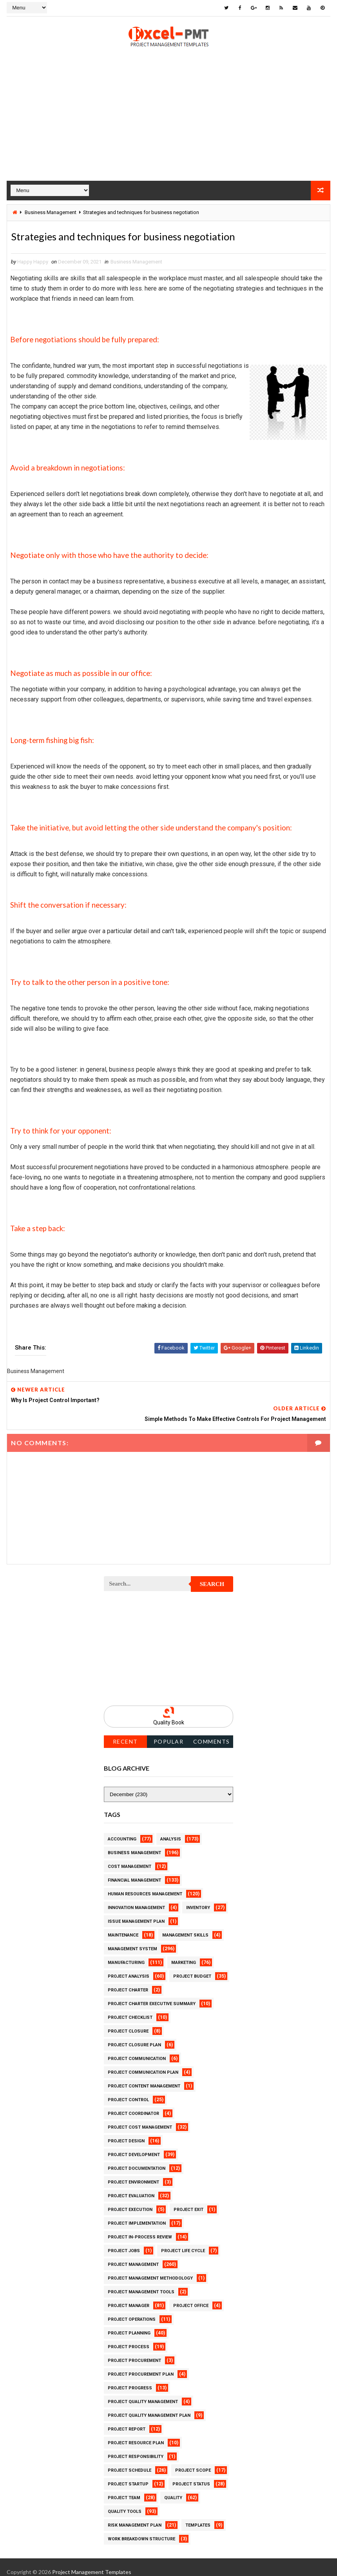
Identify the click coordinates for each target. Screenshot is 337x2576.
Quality (173, 2488)
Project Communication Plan (143, 2062)
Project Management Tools (141, 2282)
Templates (197, 2515)
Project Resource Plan (136, 2433)
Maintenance (123, 1925)
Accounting (122, 1829)
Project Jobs (124, 2241)
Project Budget (192, 1966)
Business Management (50, 212)
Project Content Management (144, 2076)
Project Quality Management (143, 2391)
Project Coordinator (133, 2103)
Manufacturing (126, 1952)
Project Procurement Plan (141, 2364)
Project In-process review (140, 2227)
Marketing (183, 1952)
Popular (169, 1731)
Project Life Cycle (183, 2241)
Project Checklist (130, 2007)
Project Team (124, 2488)
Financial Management (134, 1870)
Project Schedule (129, 2460)
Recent (125, 1731)
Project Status (191, 2474)
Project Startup (128, 2474)
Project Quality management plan (149, 2405)
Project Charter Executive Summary (152, 1993)
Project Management (133, 2254)
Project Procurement (134, 2350)
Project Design (126, 2131)
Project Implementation (137, 2213)
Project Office (190, 2295)
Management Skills (185, 1925)
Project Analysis (128, 1966)
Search (212, 1574)
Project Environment (133, 2172)
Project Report (126, 2419)
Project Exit (188, 2199)
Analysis (170, 1829)
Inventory (198, 1897)
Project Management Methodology (150, 2268)
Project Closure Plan (134, 2035)
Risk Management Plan (134, 2515)
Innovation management (136, 1897)
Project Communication (137, 2048)
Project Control (128, 2090)
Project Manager (128, 2295)
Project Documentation (136, 2158)
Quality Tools (124, 2501)
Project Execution (130, 2199)
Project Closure (128, 2021)
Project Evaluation (131, 2186)
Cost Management (129, 1856)
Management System (132, 1939)
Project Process (128, 2337)
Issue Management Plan (136, 1911)
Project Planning (129, 2323)
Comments (211, 1731)
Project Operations (132, 2309)
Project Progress (130, 2378)
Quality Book (168, 1713)
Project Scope (193, 2460)
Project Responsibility (135, 2446)
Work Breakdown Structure (141, 2529)
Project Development (134, 2144)
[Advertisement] (168, 125)
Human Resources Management (145, 1884)
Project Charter (128, 1980)
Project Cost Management (140, 2117)
